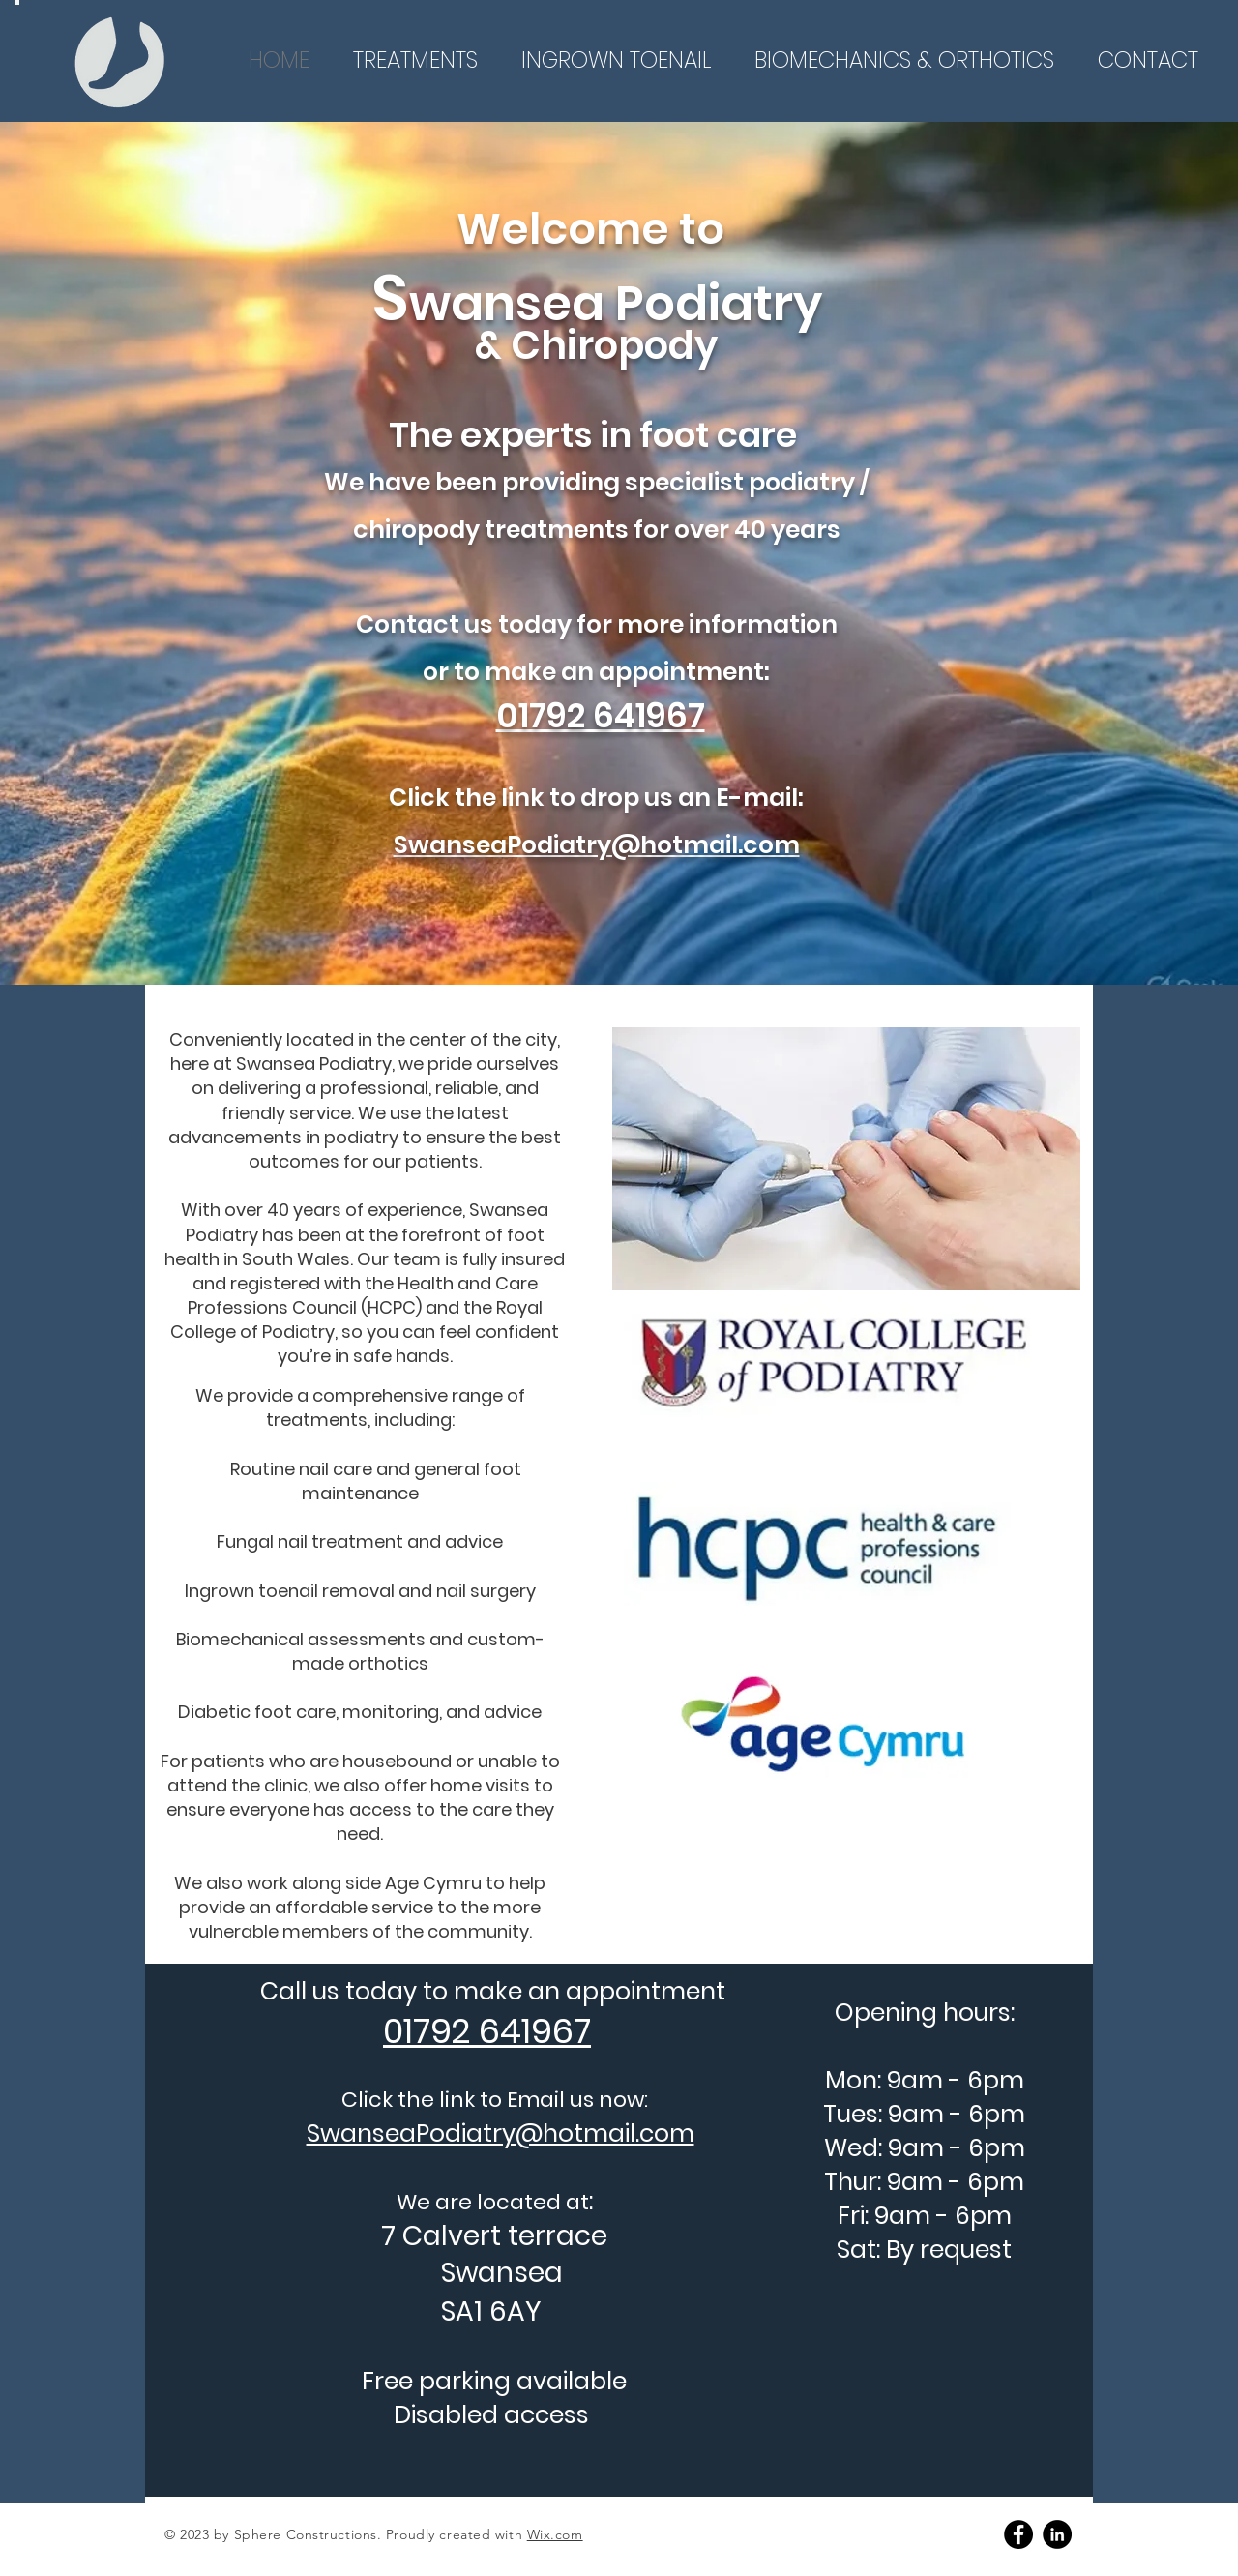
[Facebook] (1018, 2534)
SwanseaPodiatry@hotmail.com (597, 845)
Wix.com (555, 2534)
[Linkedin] (1057, 2534)
